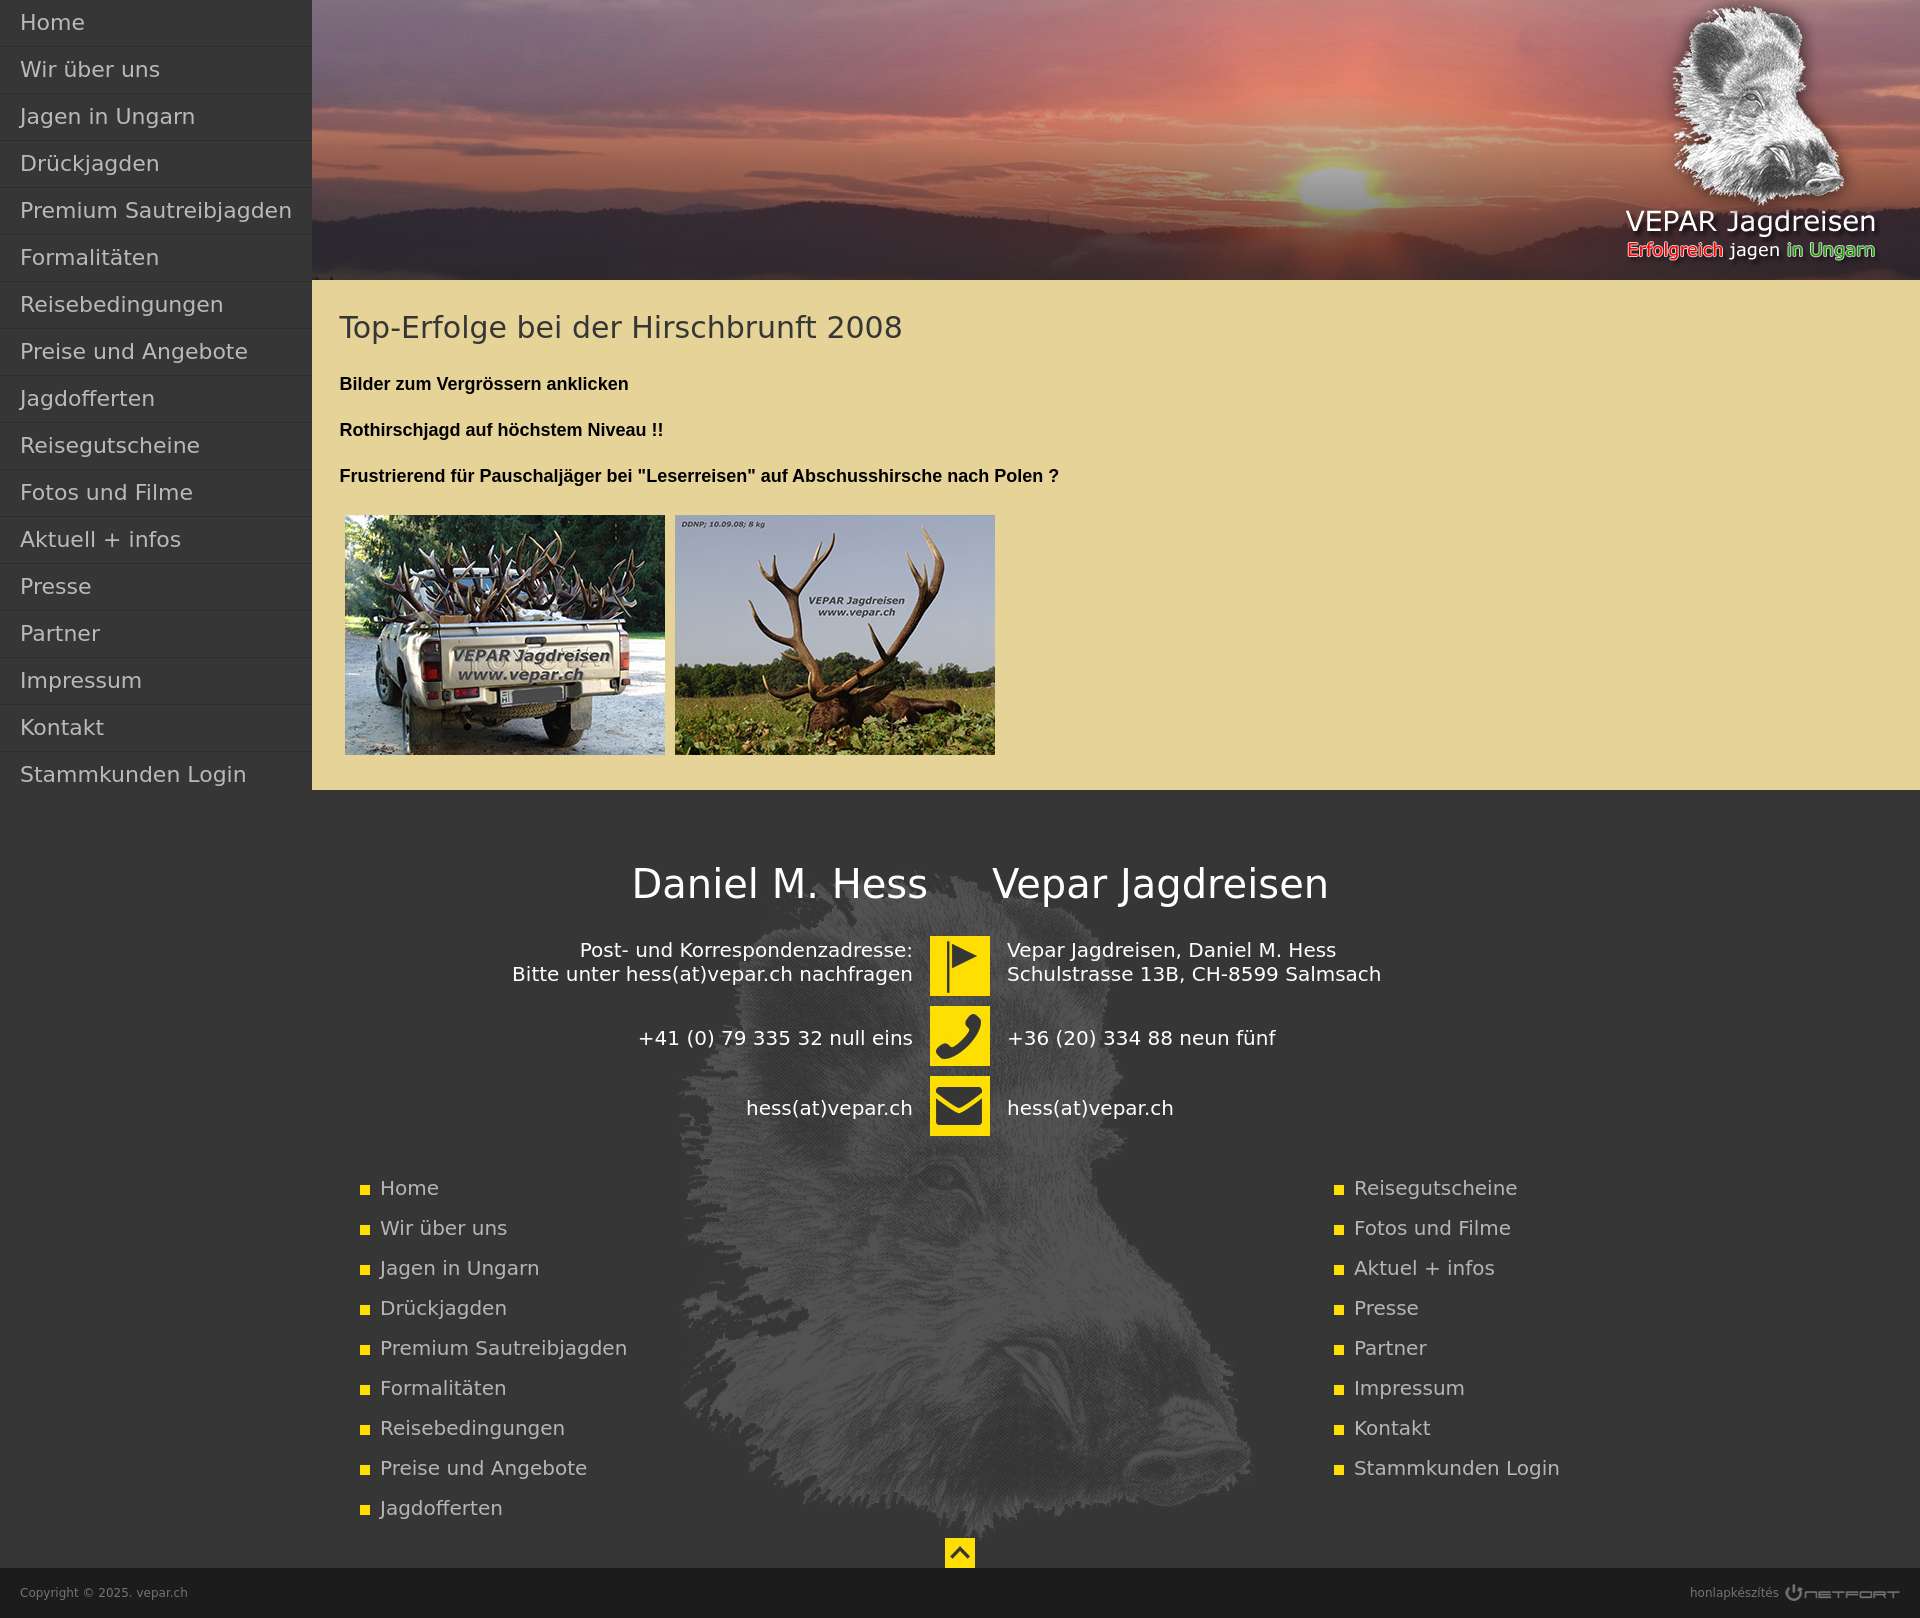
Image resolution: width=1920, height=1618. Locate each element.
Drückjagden (90, 163)
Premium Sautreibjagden (156, 210)
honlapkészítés (1734, 1593)
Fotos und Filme (106, 492)
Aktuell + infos (100, 539)
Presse (55, 586)
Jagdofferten (87, 398)
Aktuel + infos (1424, 1268)
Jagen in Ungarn (108, 116)
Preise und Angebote (134, 351)
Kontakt (62, 727)
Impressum (81, 680)
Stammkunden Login (133, 774)
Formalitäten (89, 257)
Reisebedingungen (122, 304)
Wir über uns (90, 69)
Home (52, 22)
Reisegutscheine (110, 445)
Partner (60, 633)
